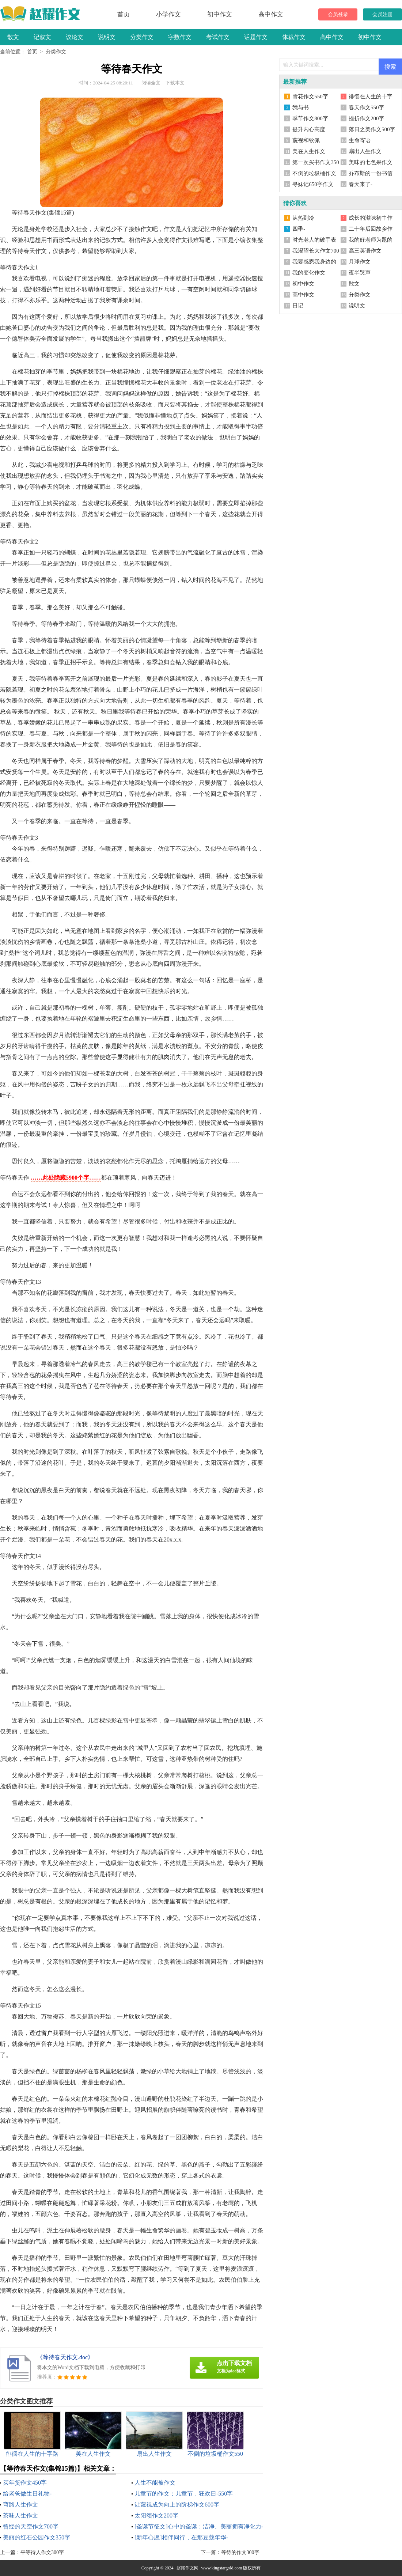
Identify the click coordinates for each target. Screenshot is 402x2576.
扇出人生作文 (365, 151)
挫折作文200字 (366, 118)
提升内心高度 (308, 129)
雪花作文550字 (310, 96)
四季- (298, 229)
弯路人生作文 (20, 2504)
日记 (297, 306)
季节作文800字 (310, 118)
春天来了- (360, 184)
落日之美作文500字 (372, 129)
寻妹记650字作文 (313, 184)
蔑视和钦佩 (306, 140)
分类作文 (141, 37)
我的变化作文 (308, 273)
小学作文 (168, 14)
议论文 (74, 37)
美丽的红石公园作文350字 (36, 2537)
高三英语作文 (365, 251)
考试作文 (218, 37)
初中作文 (219, 14)
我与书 (300, 107)
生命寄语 (360, 140)
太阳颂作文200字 (156, 2515)
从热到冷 (303, 218)
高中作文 (270, 14)
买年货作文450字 (25, 2482)
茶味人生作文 (20, 2515)
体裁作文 (294, 37)
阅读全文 (150, 83)
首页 (123, 14)
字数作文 (179, 37)
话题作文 (256, 37)
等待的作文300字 (240, 2552)
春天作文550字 (366, 107)
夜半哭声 (360, 273)
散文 (13, 37)
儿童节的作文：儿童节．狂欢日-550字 (183, 2493)
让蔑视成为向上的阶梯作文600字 (176, 2504)
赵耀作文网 (187, 2568)
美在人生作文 (308, 151)
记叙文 (42, 37)
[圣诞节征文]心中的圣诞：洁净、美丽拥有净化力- (198, 2526)
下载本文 (175, 83)
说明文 (106, 37)
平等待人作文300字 (42, 2552)
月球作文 (360, 262)
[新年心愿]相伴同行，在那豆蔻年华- (181, 2537)
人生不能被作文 (154, 2482)
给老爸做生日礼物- (27, 2493)
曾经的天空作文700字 (30, 2526)
